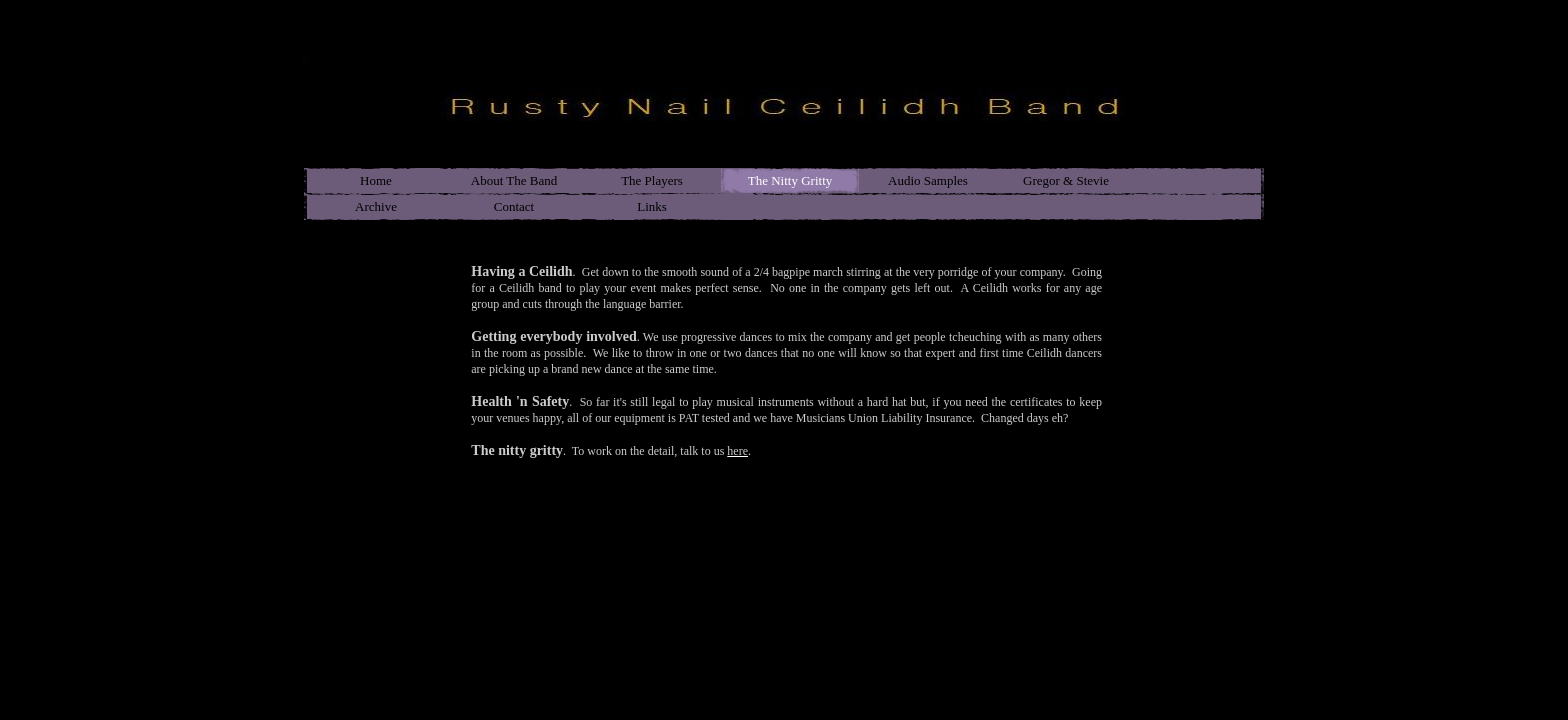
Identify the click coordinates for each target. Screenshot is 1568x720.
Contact (514, 206)
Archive (376, 206)
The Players (652, 180)
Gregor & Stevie (1066, 180)
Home (376, 180)
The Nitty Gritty (790, 180)
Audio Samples (928, 180)
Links (652, 206)
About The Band (514, 180)
